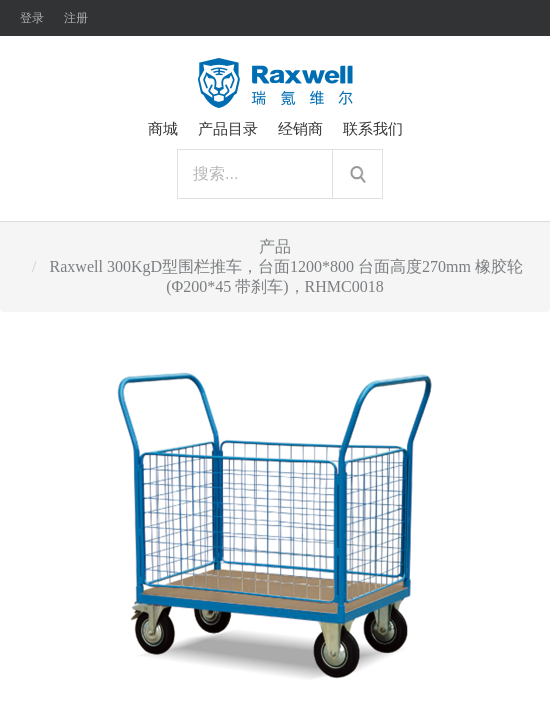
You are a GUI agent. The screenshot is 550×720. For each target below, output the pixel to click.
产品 (275, 246)
